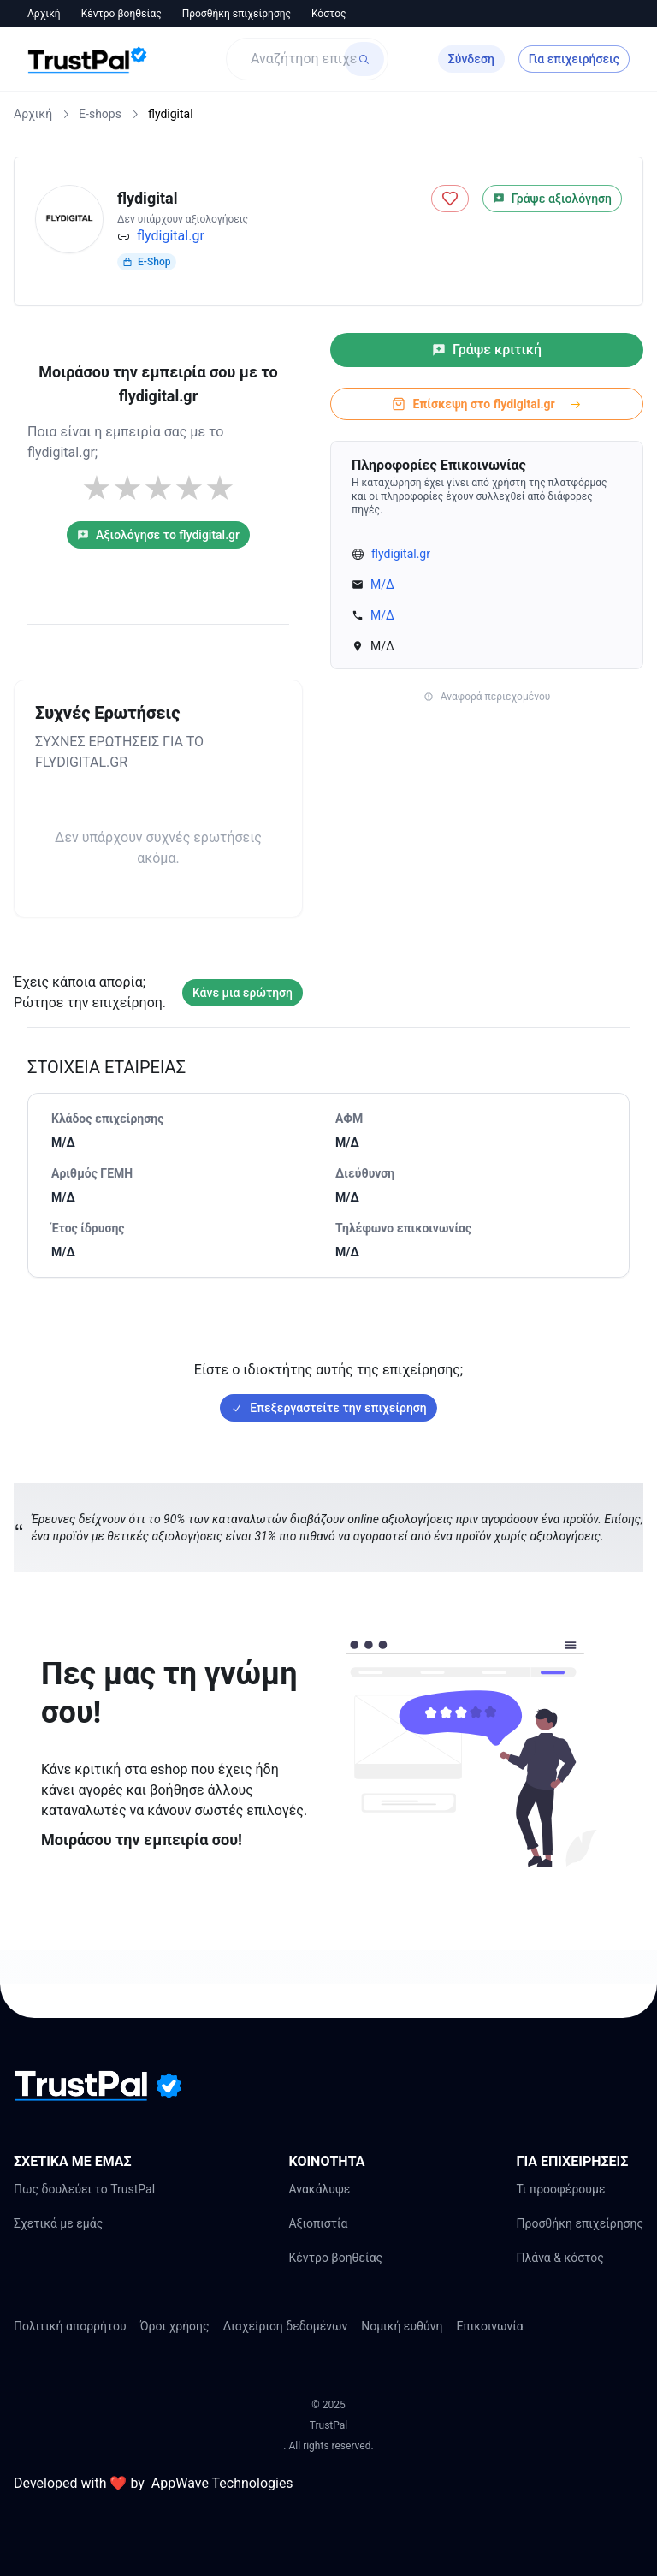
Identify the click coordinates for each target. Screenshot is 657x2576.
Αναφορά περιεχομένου (487, 697)
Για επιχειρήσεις (574, 59)
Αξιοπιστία (317, 2223)
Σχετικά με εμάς (58, 2223)
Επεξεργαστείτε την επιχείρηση (328, 1408)
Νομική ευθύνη (401, 2326)
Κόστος (328, 14)
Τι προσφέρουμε (560, 2189)
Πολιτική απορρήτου (70, 2326)
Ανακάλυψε (319, 2189)
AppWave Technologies (222, 2483)
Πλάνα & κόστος (559, 2257)
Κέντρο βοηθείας (121, 14)
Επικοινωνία (489, 2326)
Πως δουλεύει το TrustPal (84, 2189)
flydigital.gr (170, 236)
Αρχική (44, 14)
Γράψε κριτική (487, 349)
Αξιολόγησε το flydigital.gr (158, 535)
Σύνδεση (471, 59)
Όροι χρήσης (175, 2326)
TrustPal (328, 2425)
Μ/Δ (382, 584)
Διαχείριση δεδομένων (285, 2326)
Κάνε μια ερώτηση (242, 993)
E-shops (100, 114)
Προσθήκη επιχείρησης (236, 14)
